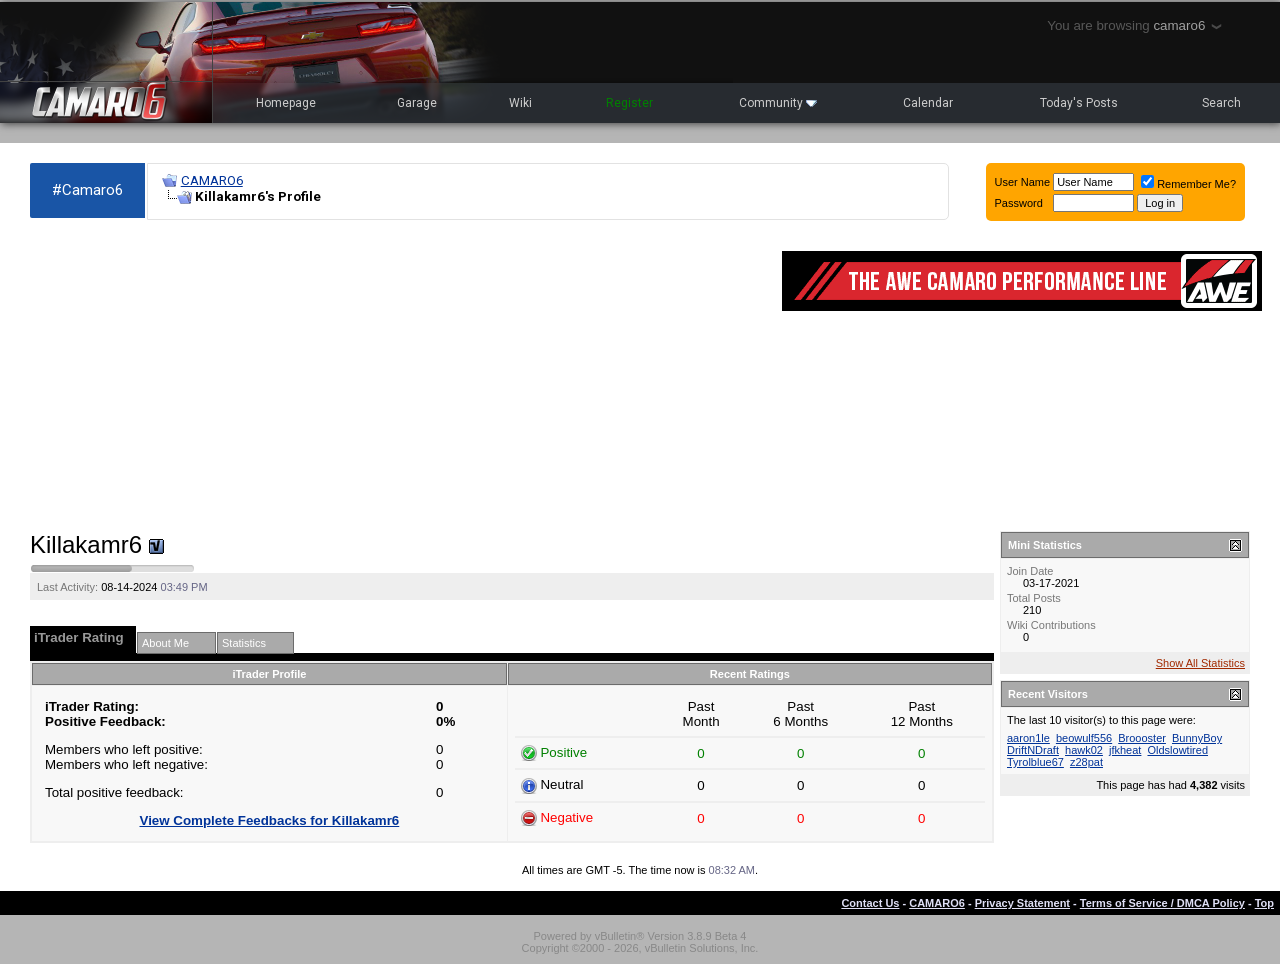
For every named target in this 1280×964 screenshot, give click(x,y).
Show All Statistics (1200, 663)
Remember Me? (1188, 184)
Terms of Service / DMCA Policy (1162, 903)
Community (778, 103)
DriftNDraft (1033, 750)
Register (629, 103)
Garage (417, 103)
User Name (1023, 182)
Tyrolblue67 (1035, 762)
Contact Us (870, 903)
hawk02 (1084, 750)
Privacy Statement (1022, 903)
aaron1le (1028, 738)
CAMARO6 (212, 180)
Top (1264, 903)
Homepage (286, 103)
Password (1019, 203)
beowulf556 (1084, 738)
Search (1221, 103)
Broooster (1142, 738)
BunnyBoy (1197, 738)
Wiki (520, 103)
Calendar (928, 103)
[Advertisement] (396, 376)
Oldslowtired (1177, 750)
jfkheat (1125, 750)
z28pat (1086, 762)
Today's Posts (1079, 103)
